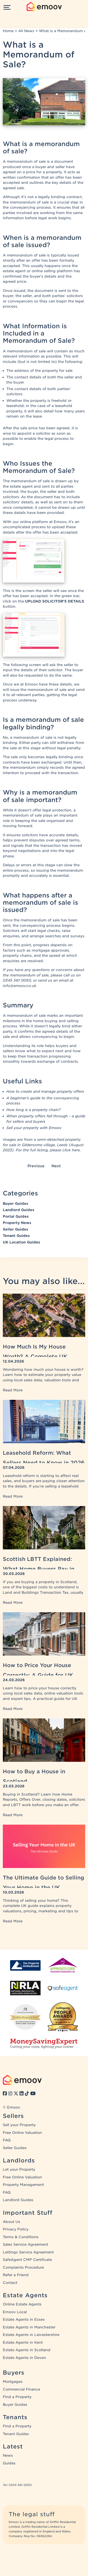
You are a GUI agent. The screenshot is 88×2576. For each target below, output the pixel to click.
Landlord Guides (18, 1210)
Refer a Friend (16, 2275)
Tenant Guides (16, 1236)
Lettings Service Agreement (28, 2252)
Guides (9, 2463)
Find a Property (17, 2397)
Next (56, 1166)
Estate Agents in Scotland (26, 2350)
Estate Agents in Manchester (29, 2327)
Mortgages (13, 2382)
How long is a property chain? (33, 1110)
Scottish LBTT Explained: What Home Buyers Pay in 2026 (38, 1569)
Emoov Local (15, 2312)
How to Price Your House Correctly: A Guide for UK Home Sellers (38, 1675)
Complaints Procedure (23, 2267)
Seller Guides (15, 1229)
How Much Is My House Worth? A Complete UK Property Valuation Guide (38, 1356)
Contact (10, 2283)
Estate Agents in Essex (24, 2319)
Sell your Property (19, 2125)
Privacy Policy (15, 2229)
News (8, 2455)
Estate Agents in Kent (23, 2342)
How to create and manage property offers (45, 1091)
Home (8, 31)
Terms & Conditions (20, 2237)
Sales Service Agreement (25, 2244)
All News (26, 31)
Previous (35, 1166)
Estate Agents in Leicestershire (31, 2335)
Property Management (23, 2185)
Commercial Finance (21, 2389)
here (76, 1150)
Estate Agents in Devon (24, 2358)
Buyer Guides (15, 1203)
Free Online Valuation (22, 2133)
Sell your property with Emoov (33, 1128)
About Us (11, 2222)
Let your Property (19, 2169)
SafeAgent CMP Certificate (27, 2260)
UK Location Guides (21, 1242)
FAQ (7, 2140)
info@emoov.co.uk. (20, 986)
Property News (17, 1223)
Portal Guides (16, 1216)
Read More (13, 1390)
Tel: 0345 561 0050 (17, 2485)
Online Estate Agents (22, 2304)
